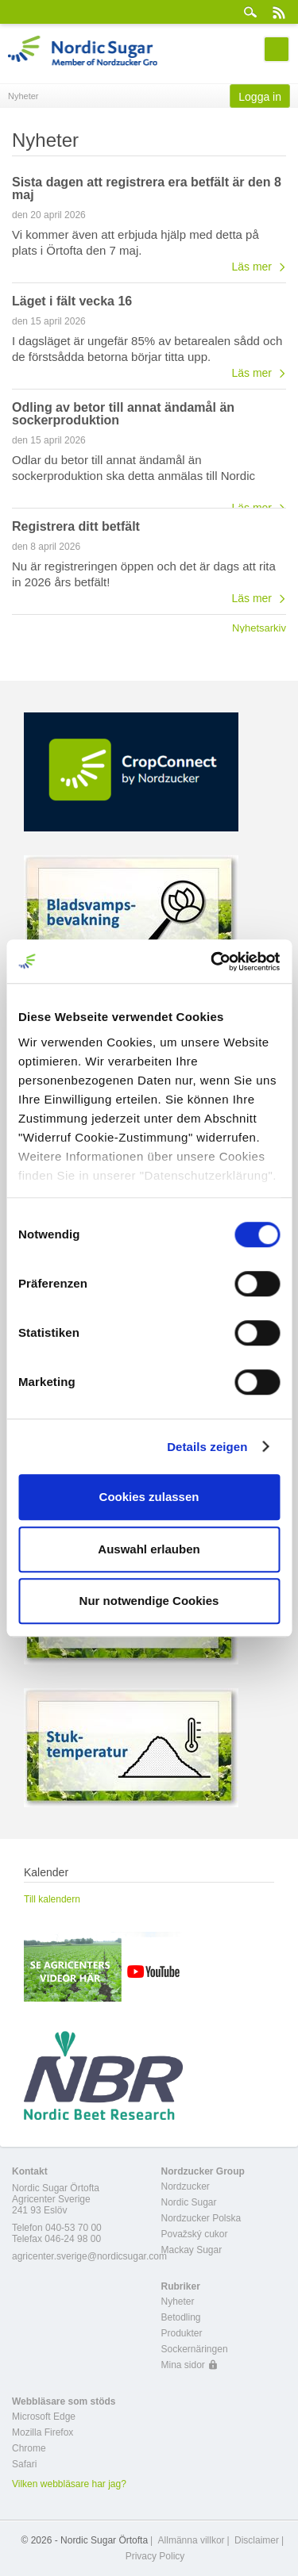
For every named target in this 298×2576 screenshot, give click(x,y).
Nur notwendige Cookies (149, 1600)
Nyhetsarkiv (259, 627)
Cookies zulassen (149, 1496)
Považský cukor (194, 2234)
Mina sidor (183, 2365)
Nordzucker (185, 2186)
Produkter (182, 2333)
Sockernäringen (194, 2349)
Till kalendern (52, 1899)
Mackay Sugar (192, 2249)
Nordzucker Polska (201, 2218)
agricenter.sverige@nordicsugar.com (89, 2256)
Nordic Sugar (189, 2202)
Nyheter (178, 2301)
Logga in (259, 96)
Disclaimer (256, 2540)
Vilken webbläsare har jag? (69, 2484)
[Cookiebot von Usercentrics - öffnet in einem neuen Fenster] (212, 961)
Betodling (181, 2317)
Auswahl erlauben (148, 1549)
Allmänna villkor (191, 2540)
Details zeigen (207, 1446)
